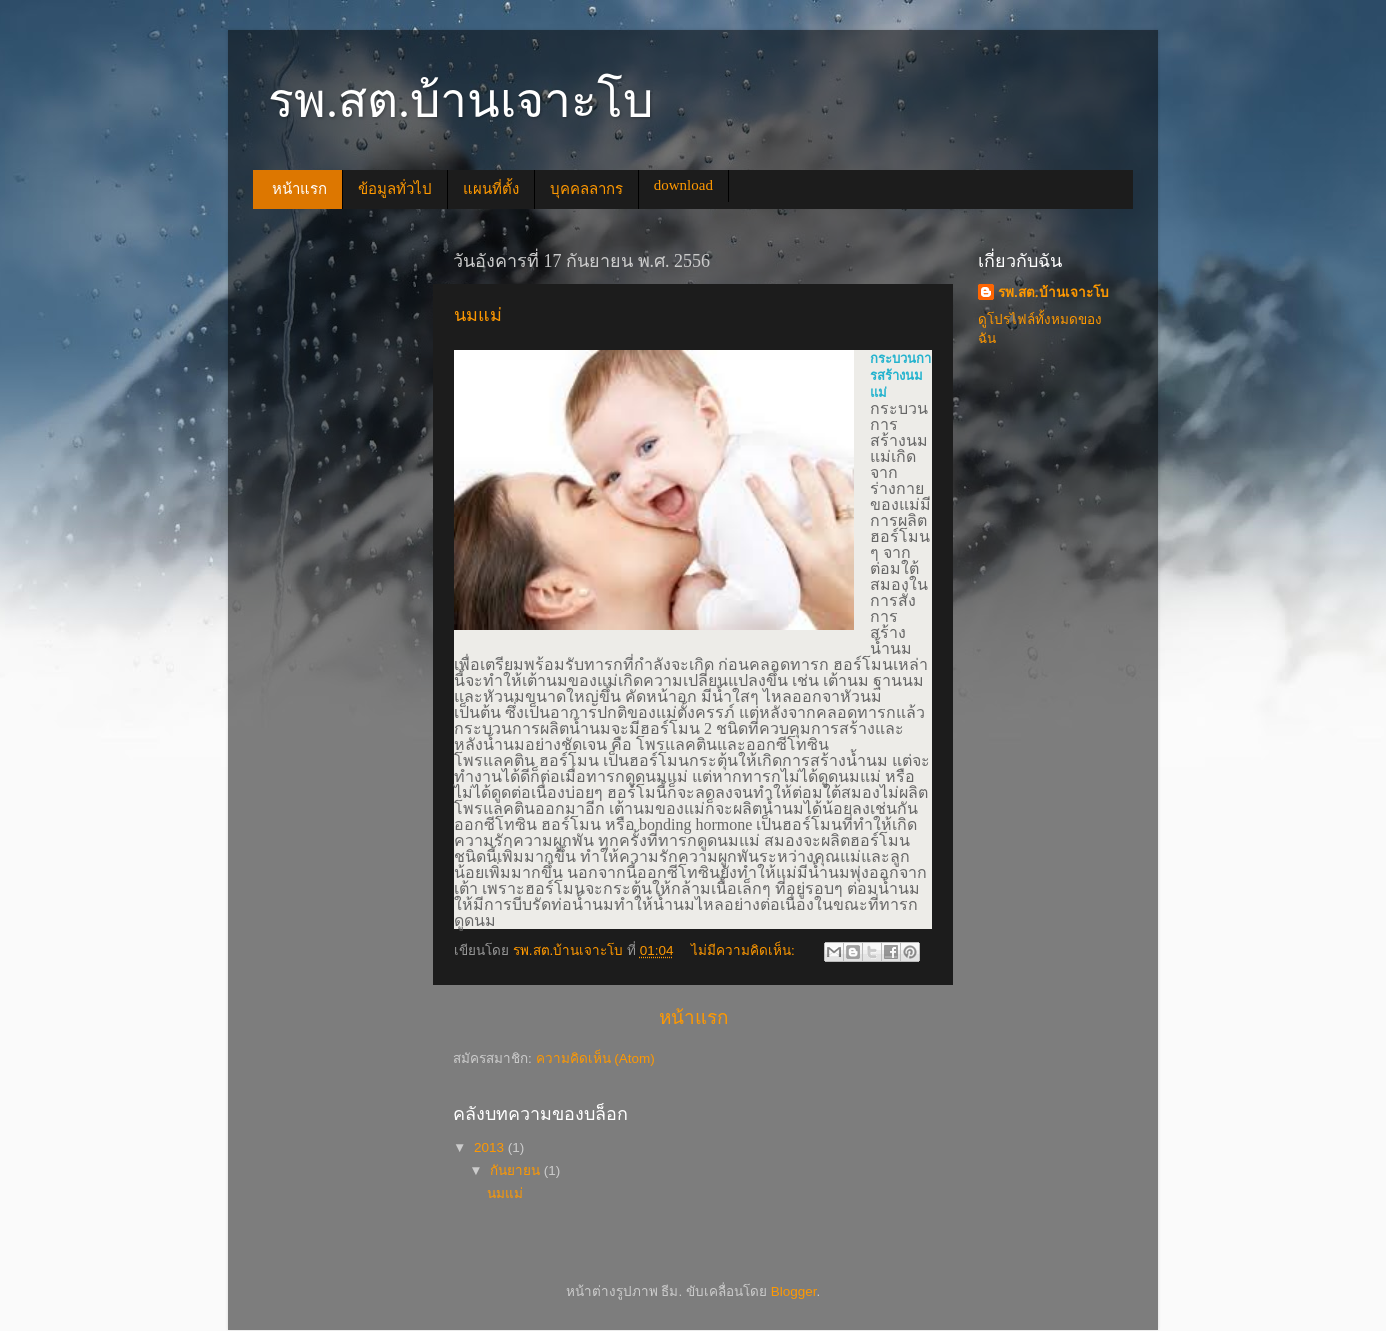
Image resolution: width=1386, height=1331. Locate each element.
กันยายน (517, 1170)
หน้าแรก (299, 189)
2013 (491, 1147)
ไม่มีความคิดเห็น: (745, 950)
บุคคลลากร (586, 189)
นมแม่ (478, 315)
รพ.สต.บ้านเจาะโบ (1053, 292)
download (683, 185)
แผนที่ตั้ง (491, 189)
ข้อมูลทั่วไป (395, 189)
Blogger (794, 1291)
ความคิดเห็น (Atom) (595, 1058)
